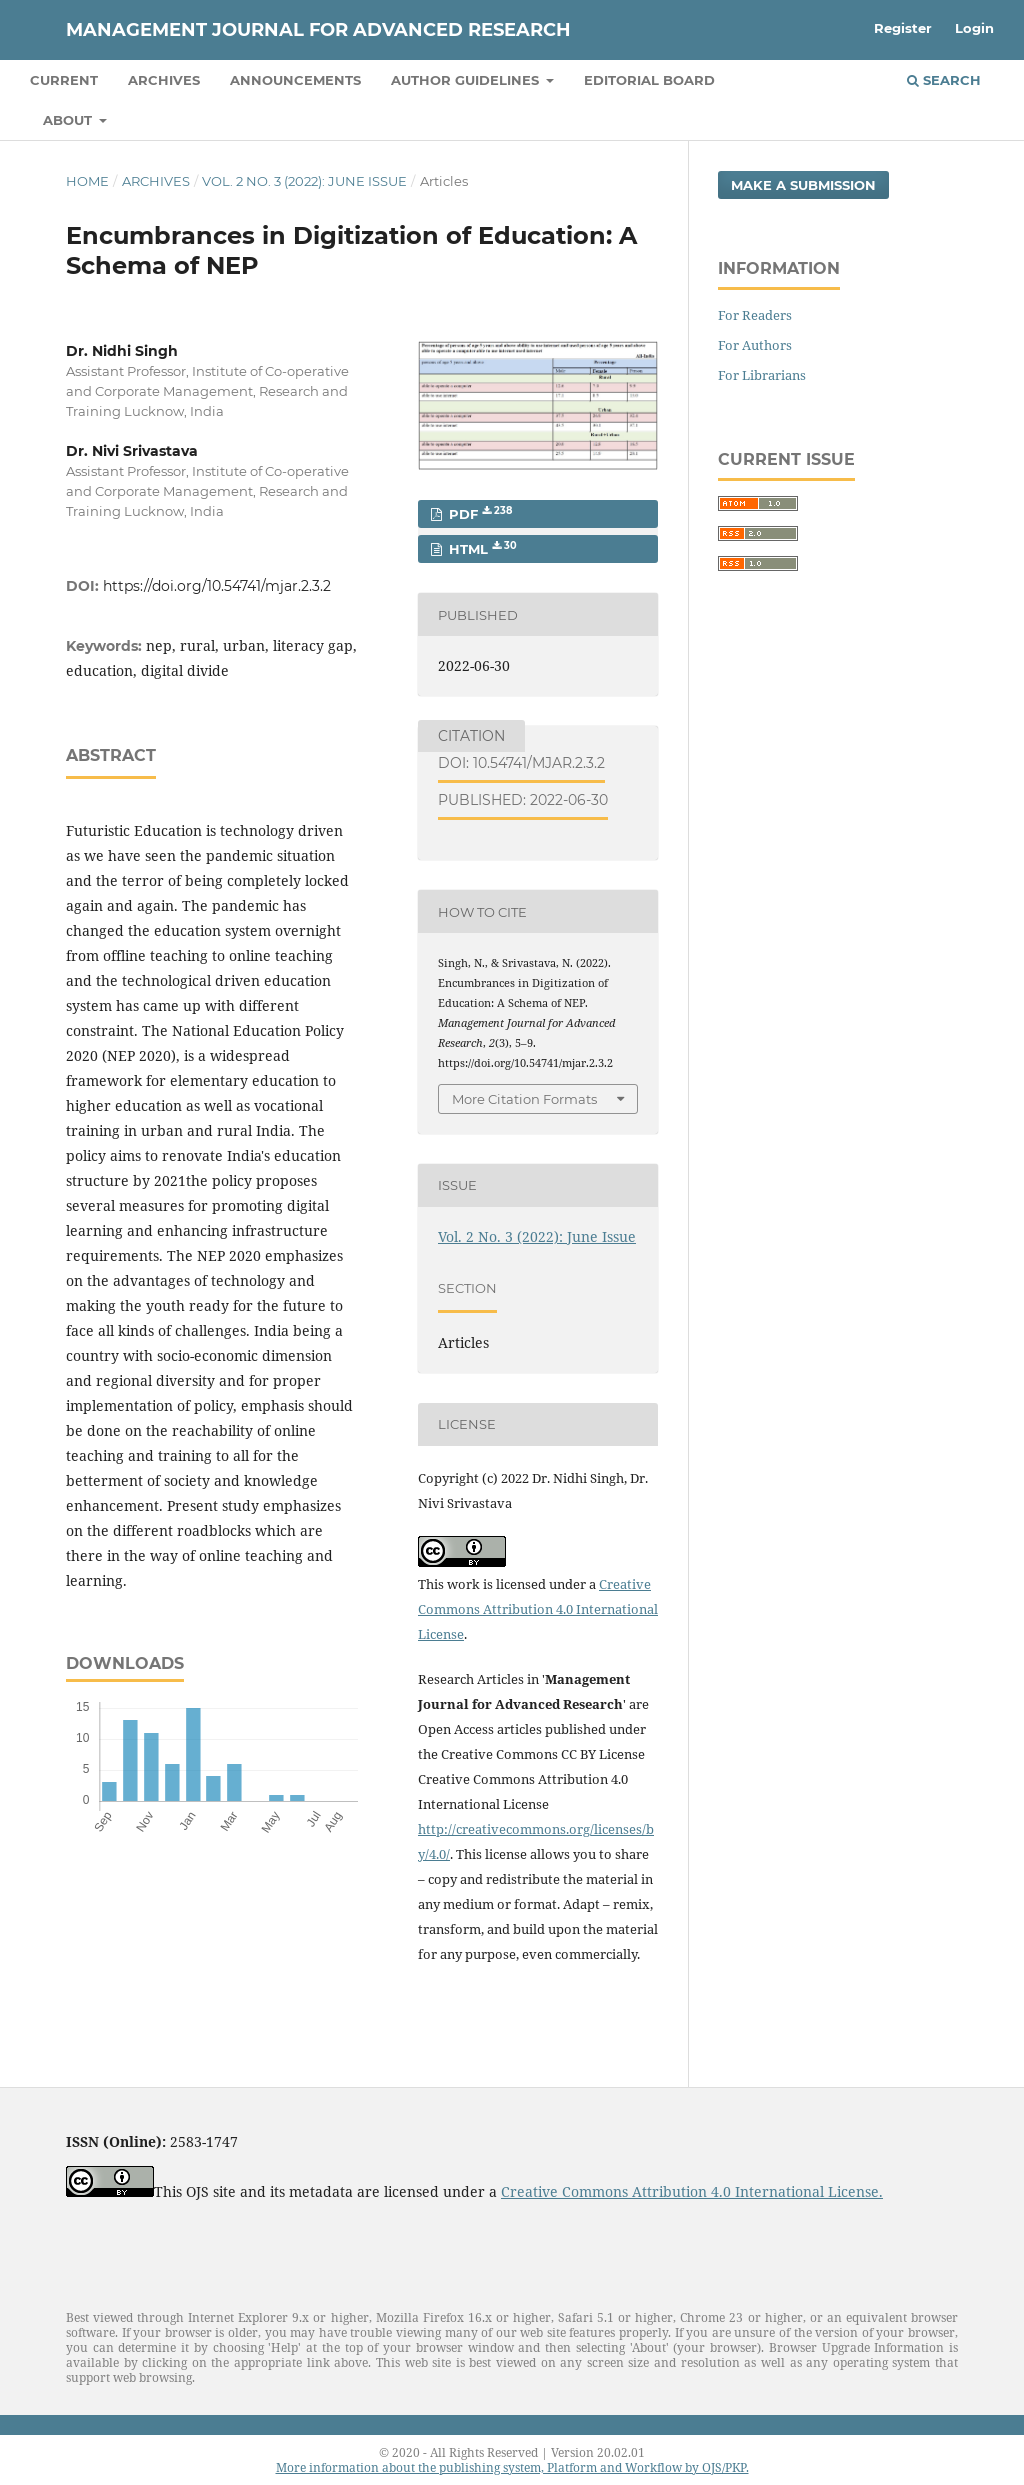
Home (87, 181)
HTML (481, 548)
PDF (478, 513)
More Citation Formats (524, 1099)
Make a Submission (803, 185)
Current (64, 80)
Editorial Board (649, 80)
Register (903, 28)
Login (974, 28)
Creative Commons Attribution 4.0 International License (538, 1609)
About (69, 120)
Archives (164, 80)
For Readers (755, 315)
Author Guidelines (467, 80)
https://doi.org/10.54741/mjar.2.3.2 (217, 586)
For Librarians (762, 375)
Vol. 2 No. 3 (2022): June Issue (304, 181)
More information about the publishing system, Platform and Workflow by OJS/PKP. (512, 2467)
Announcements (295, 80)
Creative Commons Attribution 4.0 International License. (692, 2191)
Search (944, 80)
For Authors (755, 345)
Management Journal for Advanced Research (318, 30)
